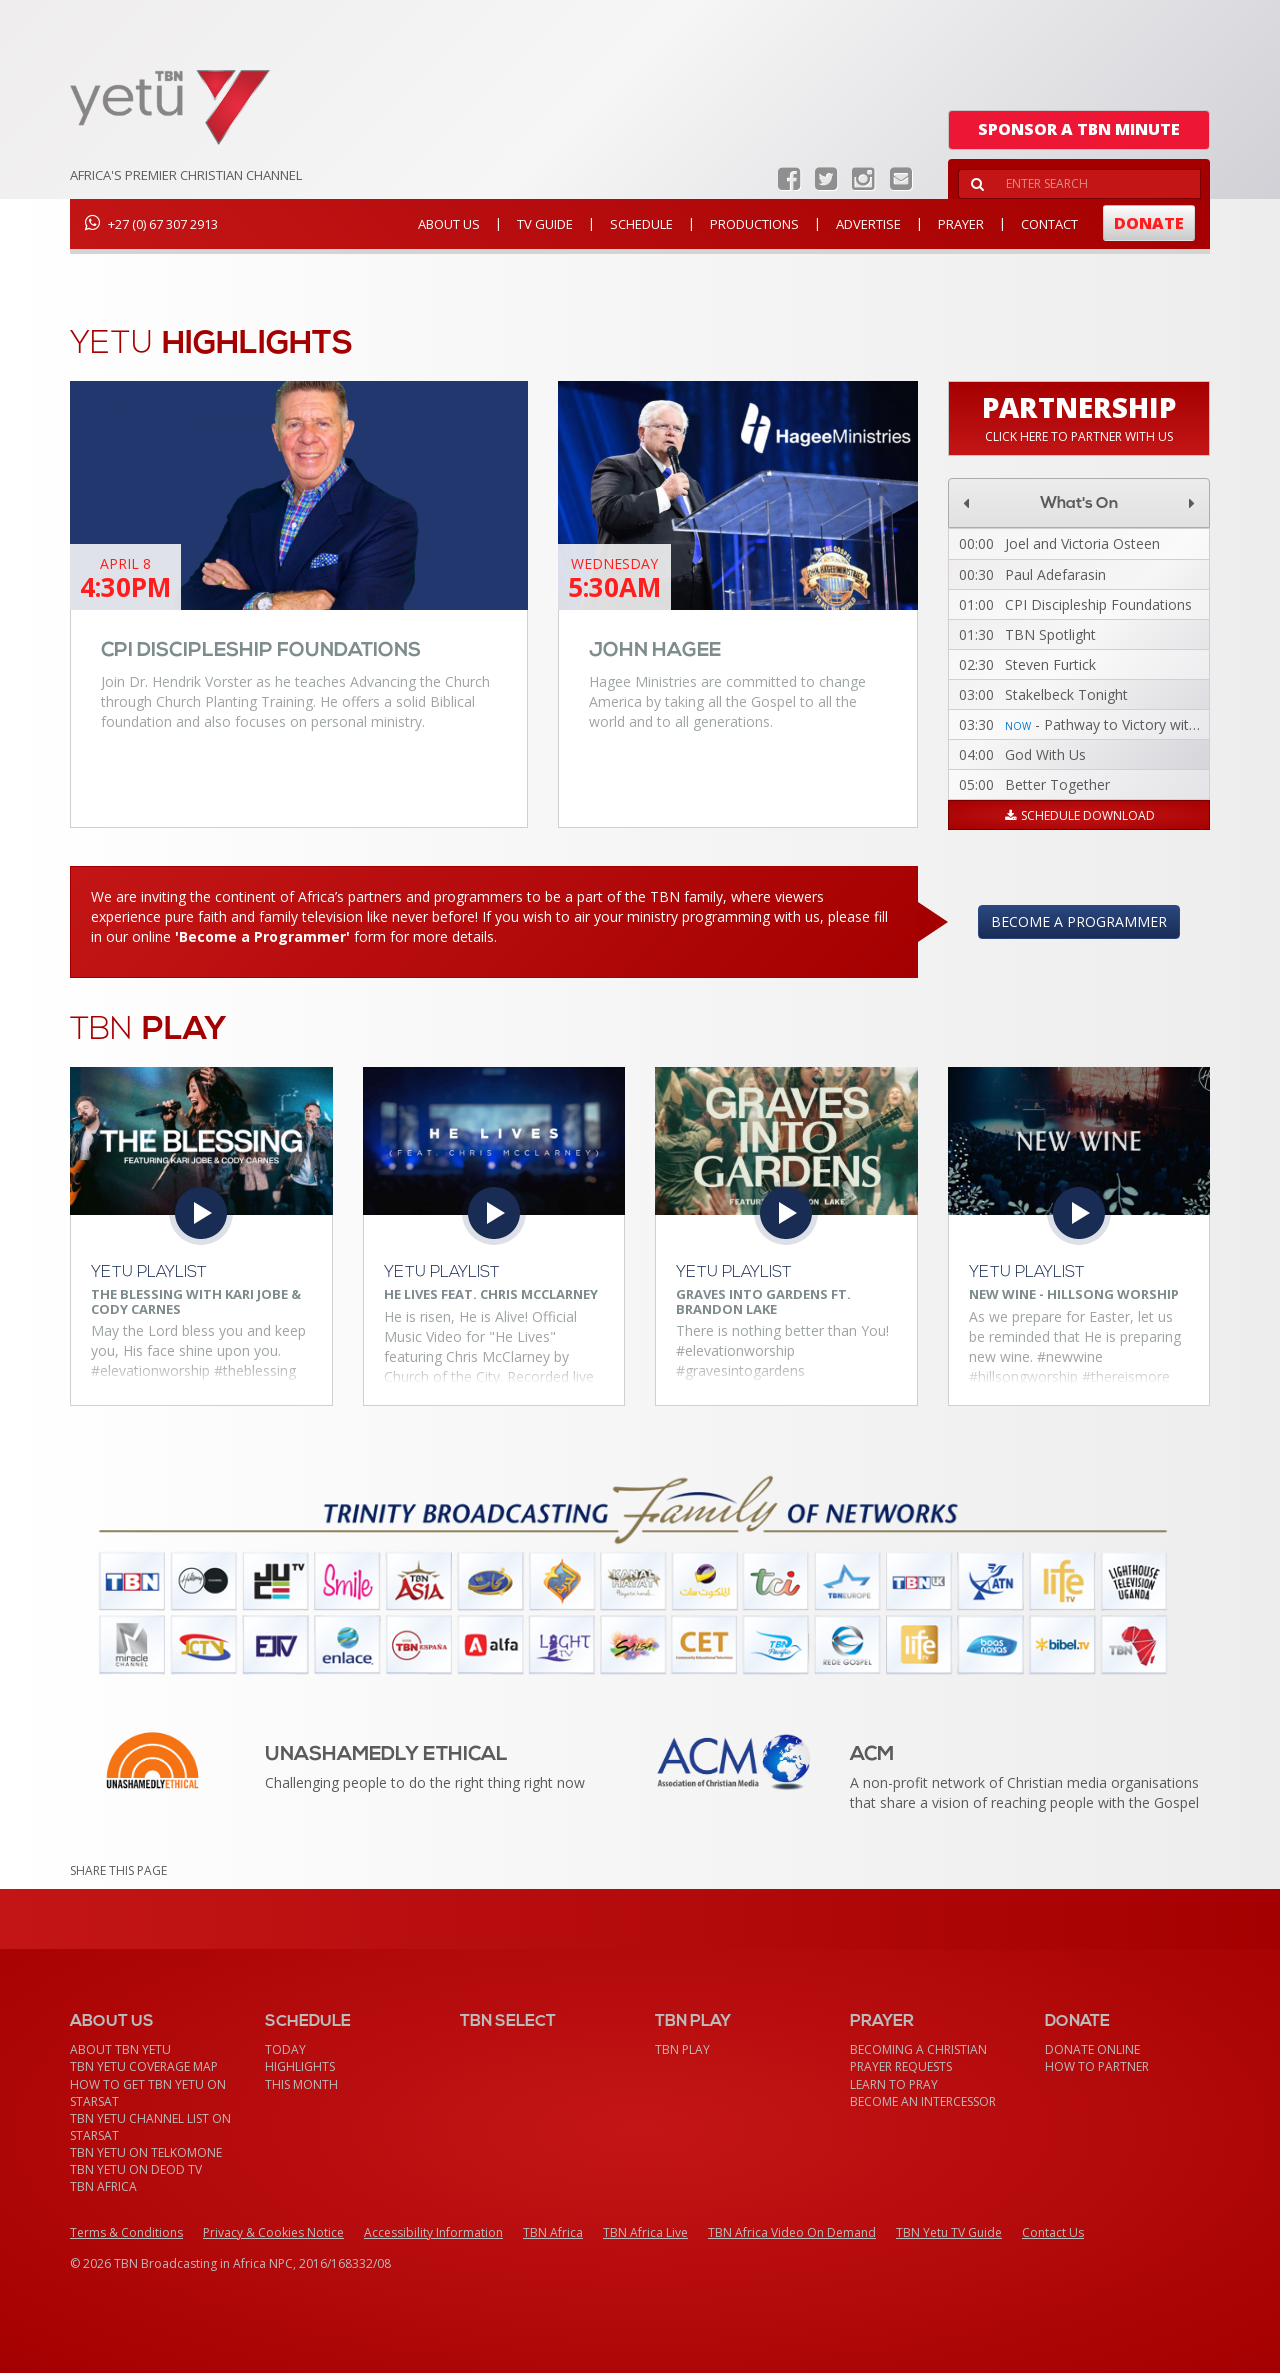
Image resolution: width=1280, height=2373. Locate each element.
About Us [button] (449, 224)
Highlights (300, 2066)
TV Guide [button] (545, 224)
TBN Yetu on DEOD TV (136, 2169)
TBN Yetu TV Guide (949, 2232)
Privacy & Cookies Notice (273, 2232)
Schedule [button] (641, 224)
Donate (1149, 223)
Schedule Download (1079, 815)
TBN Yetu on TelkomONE (146, 2152)
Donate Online (1092, 2049)
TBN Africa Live (645, 2232)
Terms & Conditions (126, 2232)
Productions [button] (754, 224)
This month (301, 2084)
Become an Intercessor (923, 2101)
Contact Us (1053, 2232)
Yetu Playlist (149, 1273)
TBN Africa (103, 2186)
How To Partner (1097, 2066)
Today (285, 2049)
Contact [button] (1049, 224)
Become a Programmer (1079, 921)
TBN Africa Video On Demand (792, 2232)
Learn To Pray (894, 2084)
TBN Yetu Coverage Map (144, 2066)
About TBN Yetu (120, 2049)
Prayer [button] (961, 224)
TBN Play (682, 2049)
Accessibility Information (433, 2232)
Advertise (868, 224)
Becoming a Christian (918, 2049)
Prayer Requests (901, 2066)
